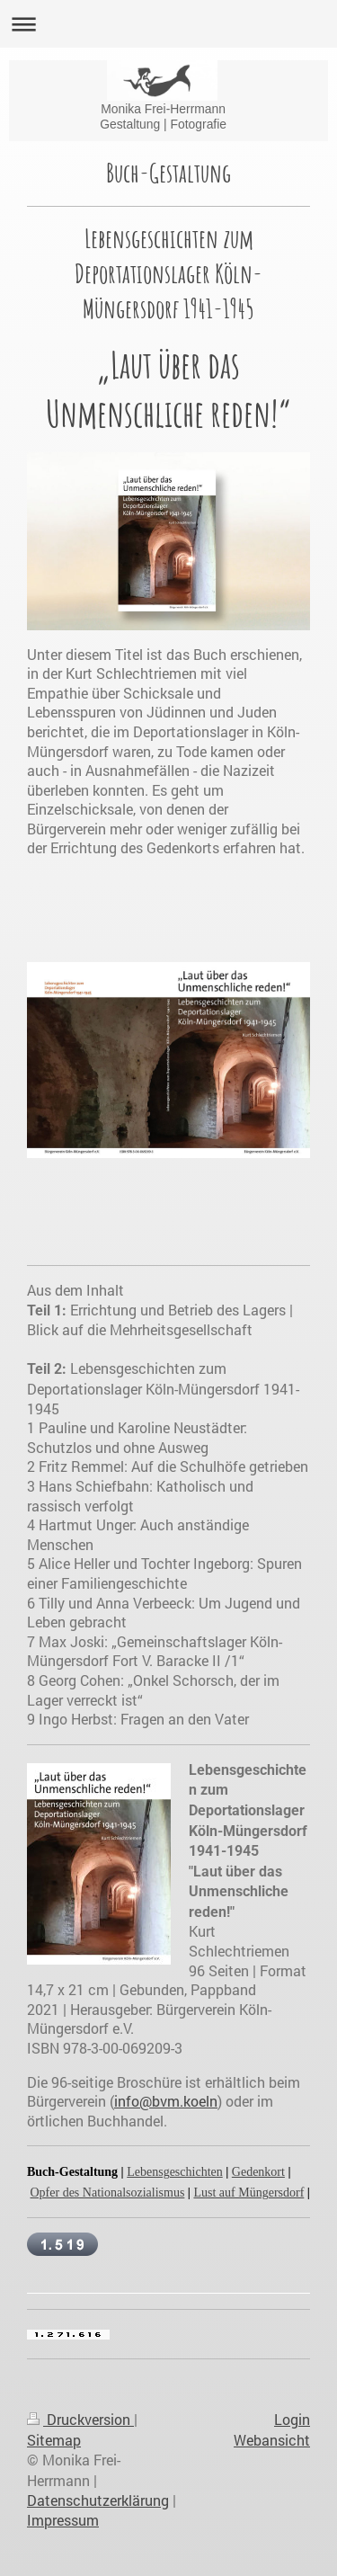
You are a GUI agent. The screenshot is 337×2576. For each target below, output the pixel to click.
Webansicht (272, 2439)
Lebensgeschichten (175, 2172)
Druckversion (80, 2419)
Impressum (63, 2519)
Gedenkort (258, 2172)
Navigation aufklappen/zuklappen (168, 23)
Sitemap (54, 2439)
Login (292, 2419)
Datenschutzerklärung (98, 2500)
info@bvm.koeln (165, 2100)
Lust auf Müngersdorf (248, 2192)
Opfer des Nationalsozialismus (108, 2192)
